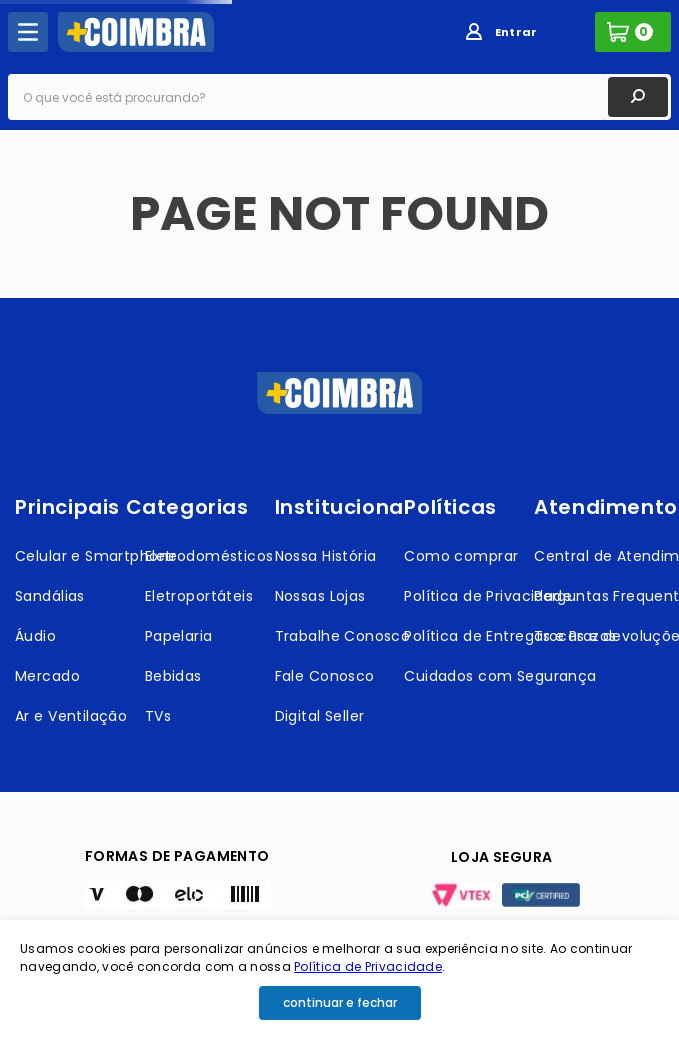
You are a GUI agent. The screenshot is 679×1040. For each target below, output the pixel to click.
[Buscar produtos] (638, 97)
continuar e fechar (340, 1002)
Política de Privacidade (368, 966)
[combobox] (339, 97)
